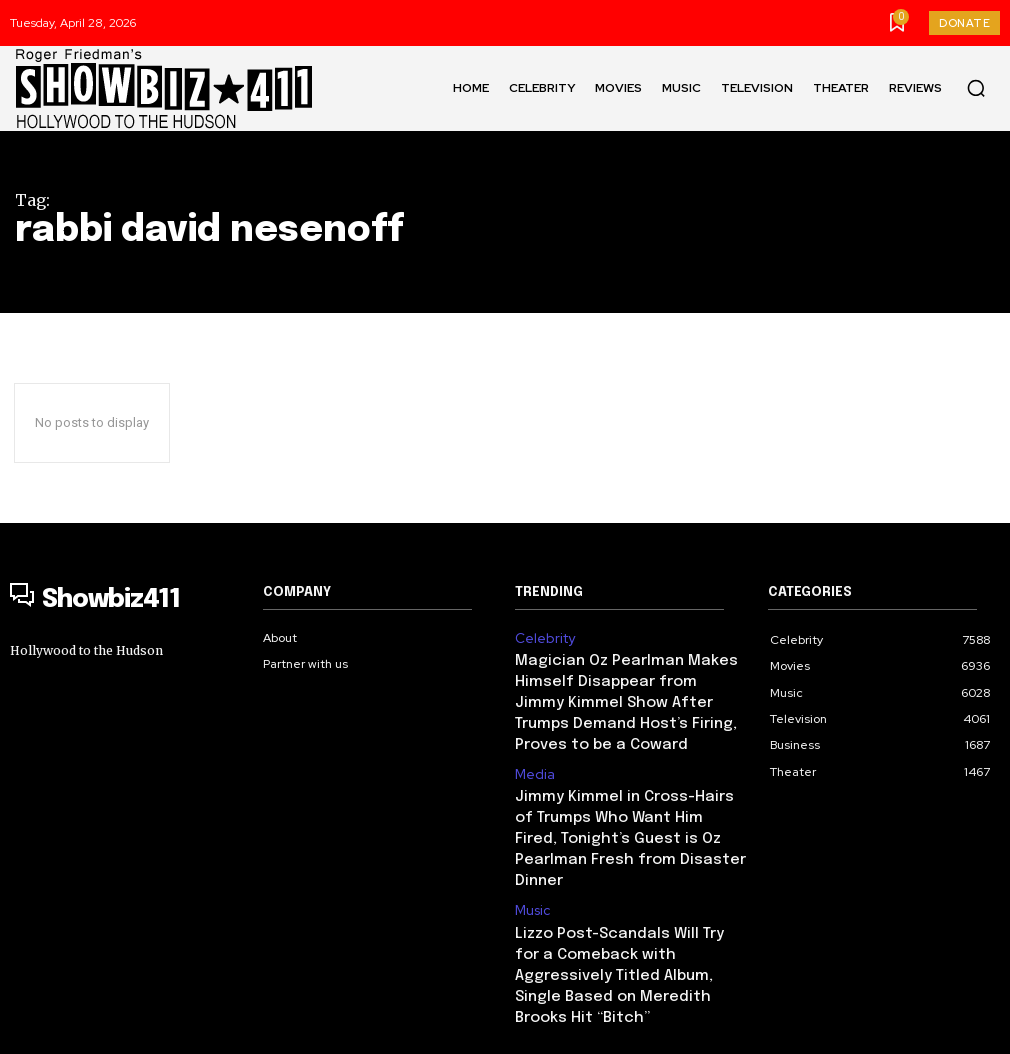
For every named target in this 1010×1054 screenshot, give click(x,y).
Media (533, 739)
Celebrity (541, 637)
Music (531, 841)
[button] (976, 88)
